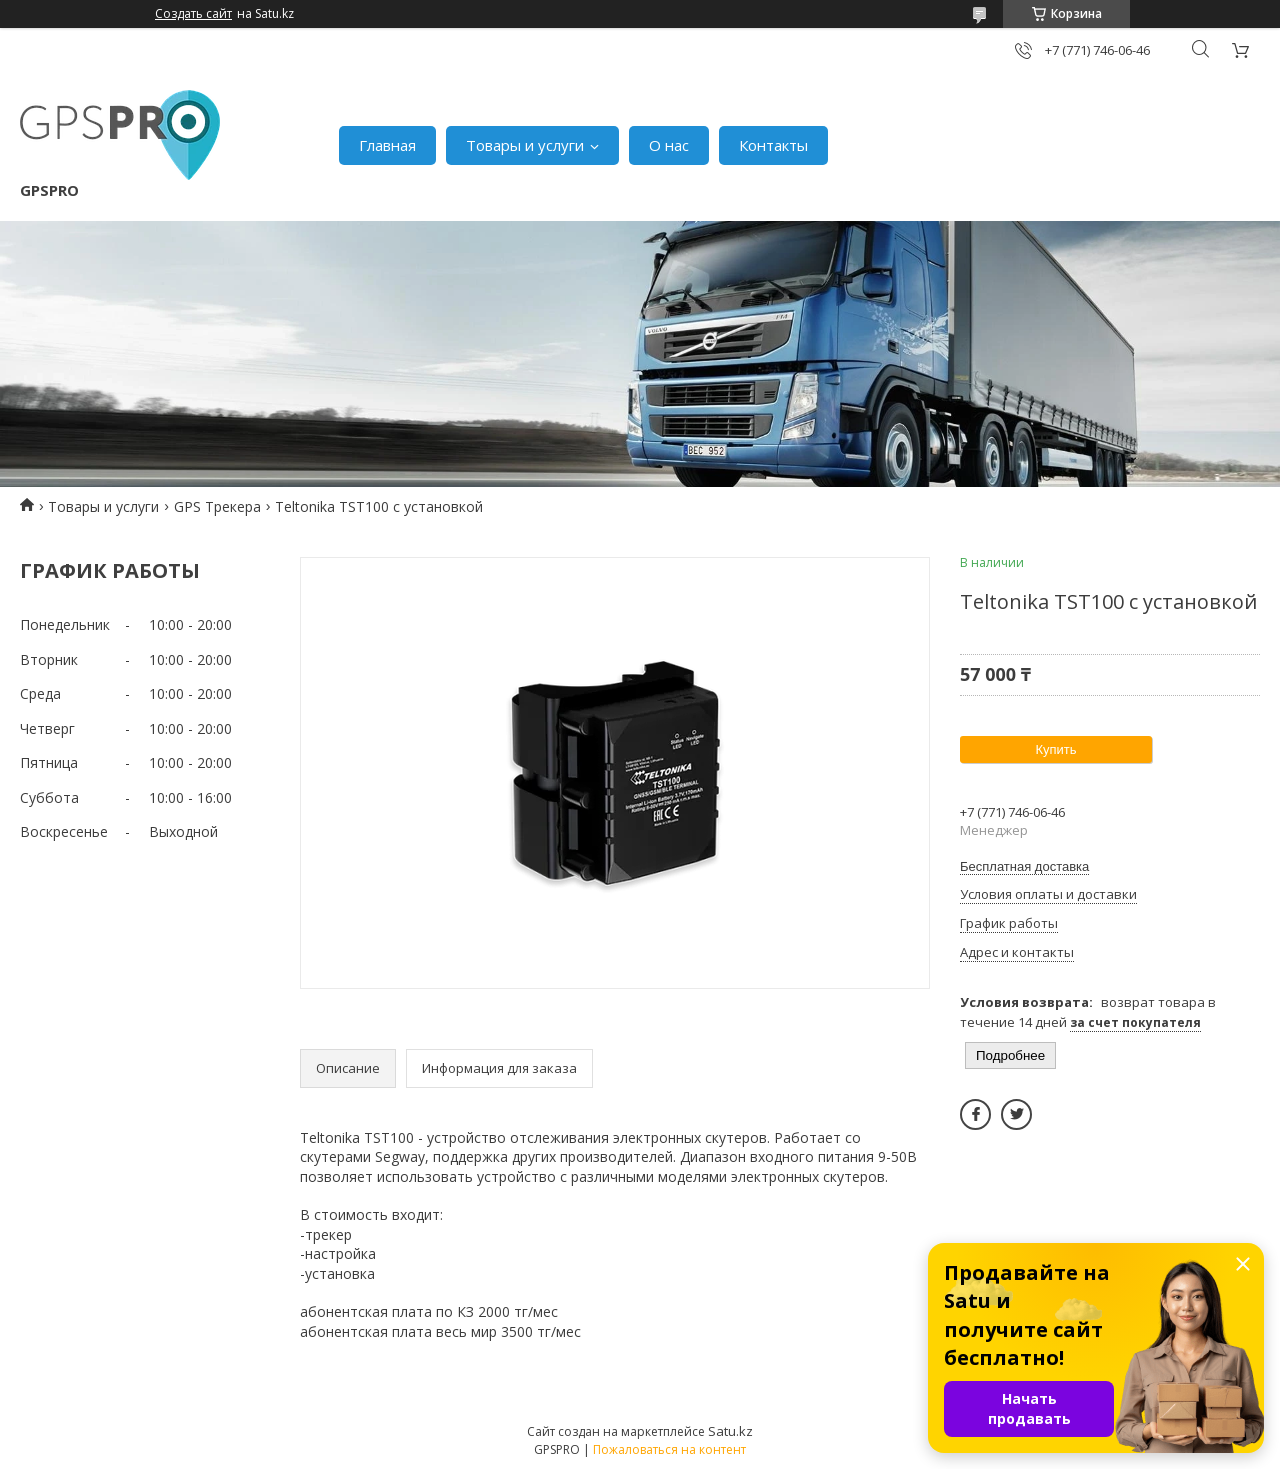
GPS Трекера (217, 506)
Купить (1055, 749)
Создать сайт (193, 14)
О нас (669, 145)
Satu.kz (730, 1431)
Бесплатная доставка (1024, 866)
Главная (387, 145)
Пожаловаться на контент (669, 1449)
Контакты (773, 145)
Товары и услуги (525, 145)
